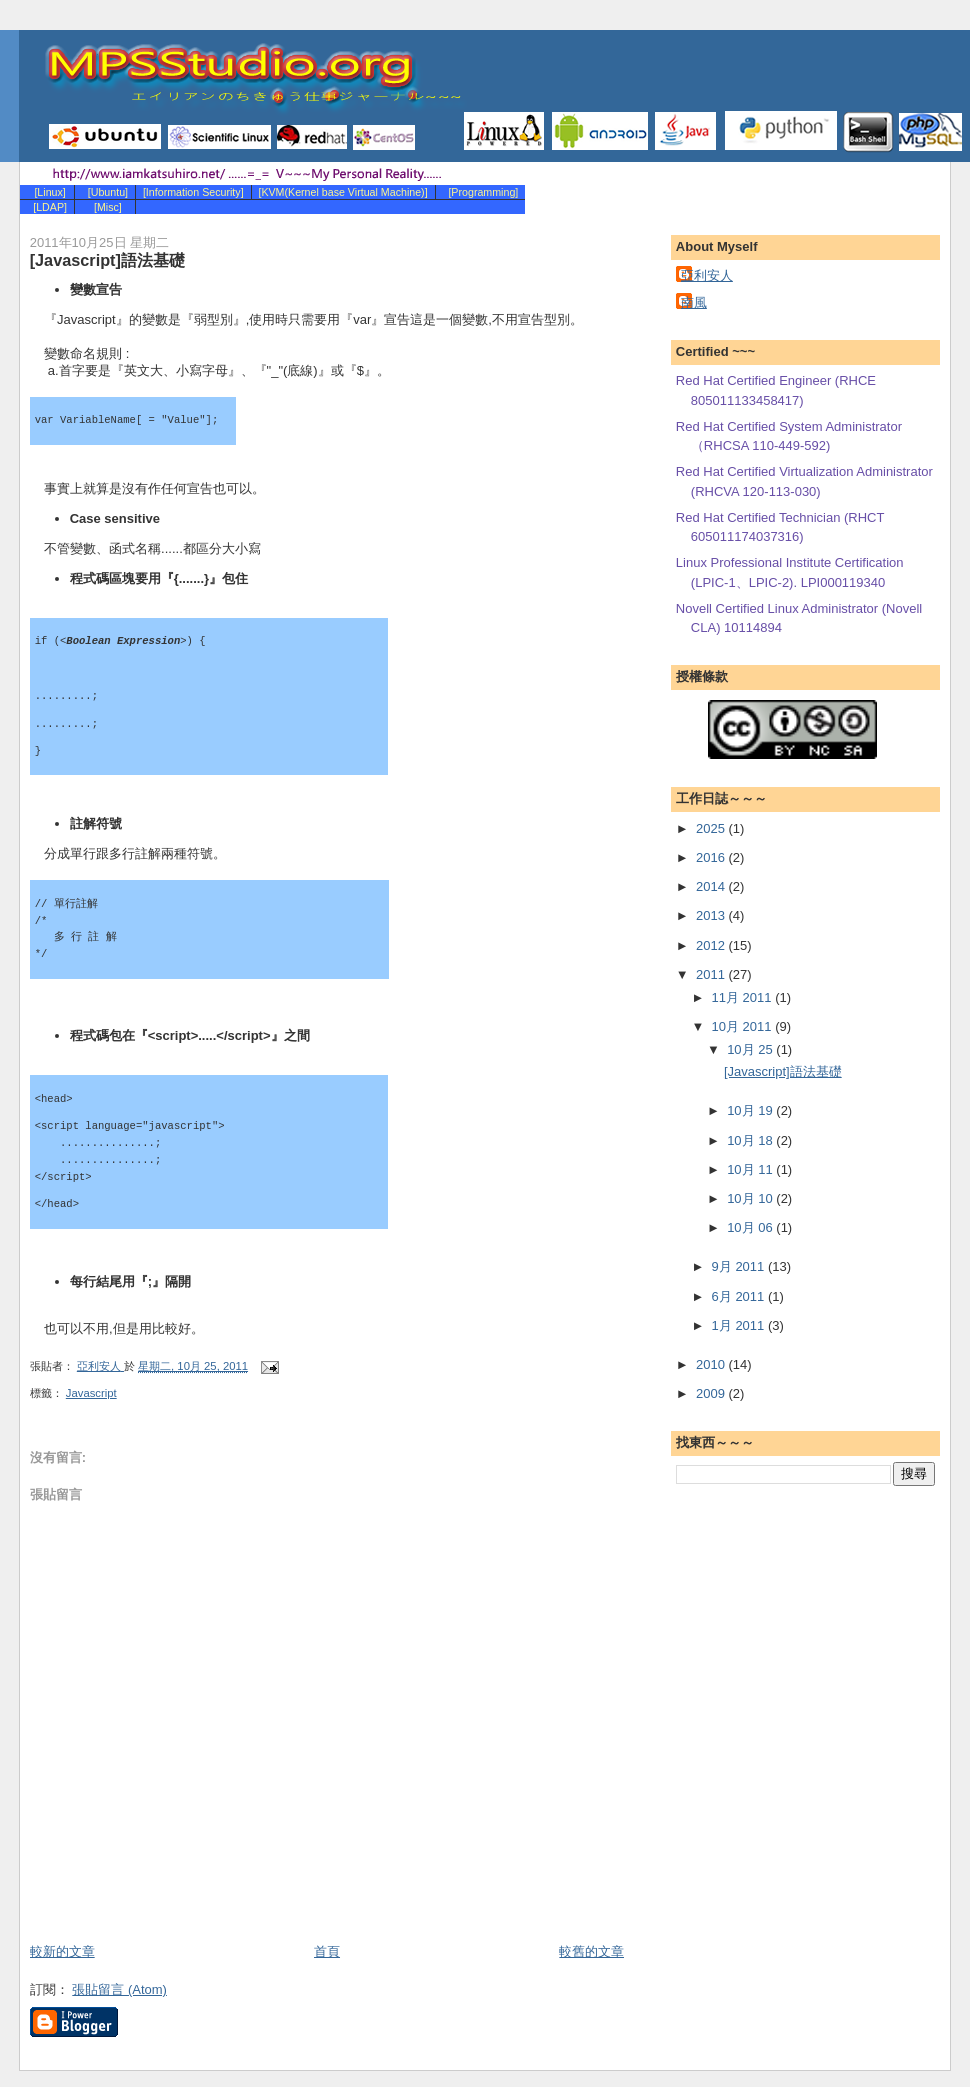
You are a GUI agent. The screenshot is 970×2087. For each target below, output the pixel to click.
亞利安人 (707, 275)
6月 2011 (740, 1296)
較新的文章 (62, 1951)
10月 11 (751, 1169)
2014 (712, 886)
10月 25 (751, 1049)
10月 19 (751, 1110)
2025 (712, 828)
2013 (712, 915)
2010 (712, 1364)
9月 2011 (740, 1266)
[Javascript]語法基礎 (783, 1071)
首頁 (327, 1951)
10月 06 (751, 1227)
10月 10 (751, 1198)
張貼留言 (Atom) (119, 1989)
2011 (712, 974)
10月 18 (751, 1140)
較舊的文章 (591, 1951)
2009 (712, 1393)
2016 (712, 857)
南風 (694, 302)
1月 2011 (740, 1325)
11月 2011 (744, 997)
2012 (712, 945)
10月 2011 (744, 1026)
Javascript (91, 1393)
